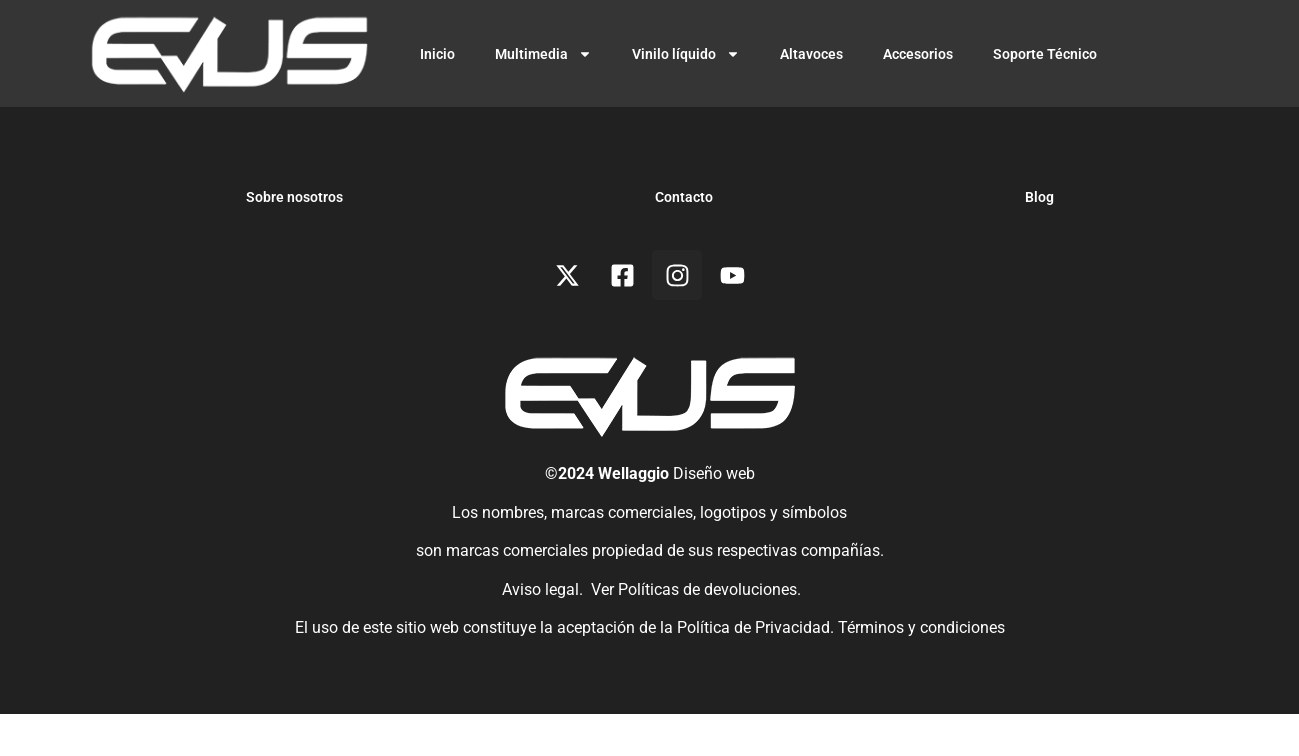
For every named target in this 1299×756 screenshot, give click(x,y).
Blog (1039, 239)
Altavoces (811, 54)
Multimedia (543, 54)
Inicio (437, 54)
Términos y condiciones (921, 668)
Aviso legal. (540, 630)
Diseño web (714, 515)
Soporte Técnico (1045, 54)
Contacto (684, 239)
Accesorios (918, 54)
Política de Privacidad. (757, 668)
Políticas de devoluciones (707, 630)
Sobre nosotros (294, 239)
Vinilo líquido (686, 54)
